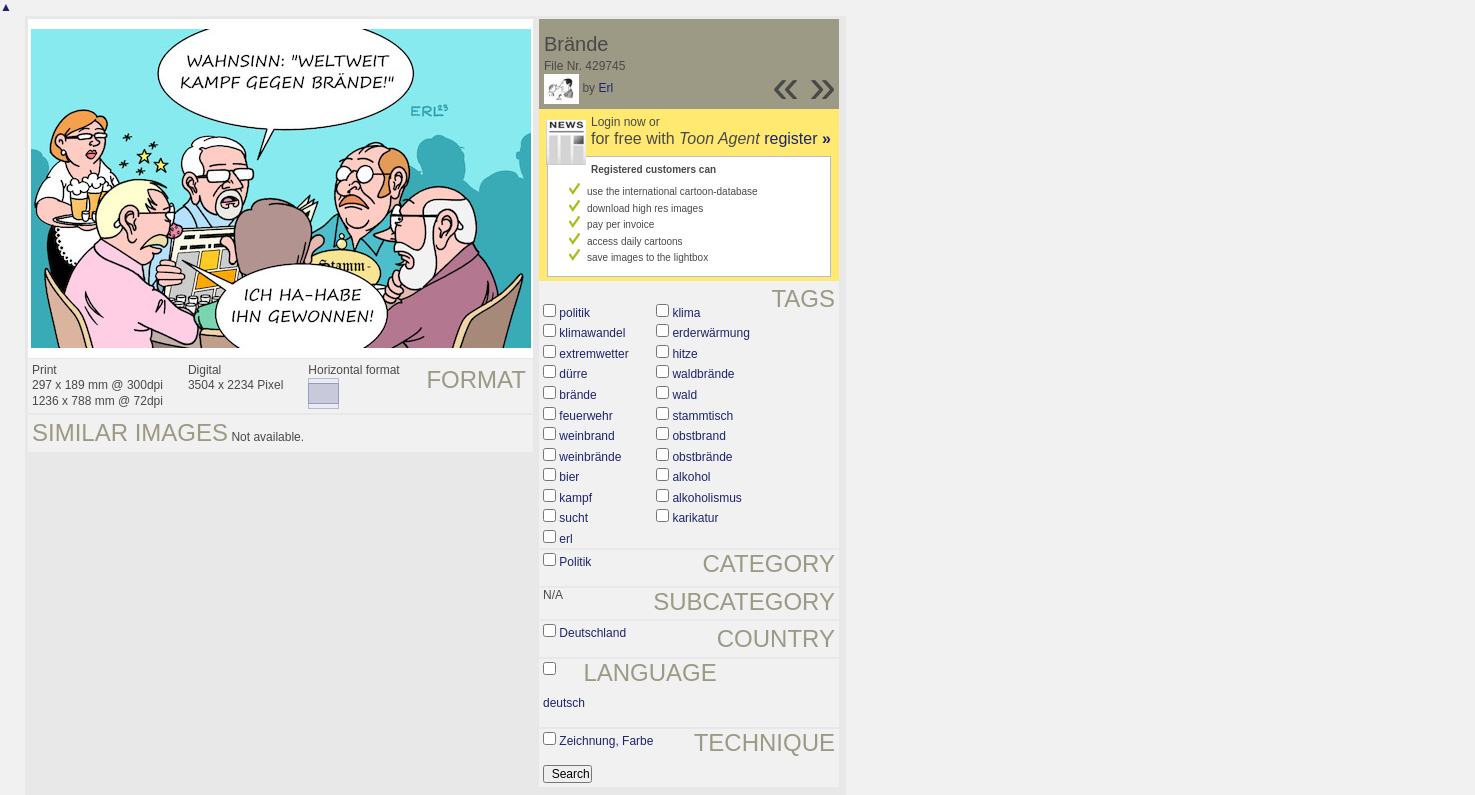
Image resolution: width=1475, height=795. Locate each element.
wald (684, 395)
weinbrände (590, 457)
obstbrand (698, 436)
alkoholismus (706, 498)
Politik (575, 562)
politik (574, 313)
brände (577, 395)
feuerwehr (585, 416)
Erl (605, 88)
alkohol (691, 477)
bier (569, 477)
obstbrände (702, 457)
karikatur (695, 518)
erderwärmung (710, 333)
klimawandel (592, 333)
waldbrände (703, 374)
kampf (575, 498)
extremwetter (593, 354)
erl (565, 539)
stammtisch (702, 416)
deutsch (564, 703)
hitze (684, 354)
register (797, 138)
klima (686, 313)
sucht (573, 518)
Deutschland (592, 633)
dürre (573, 374)
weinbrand (586, 436)
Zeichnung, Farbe (606, 741)
